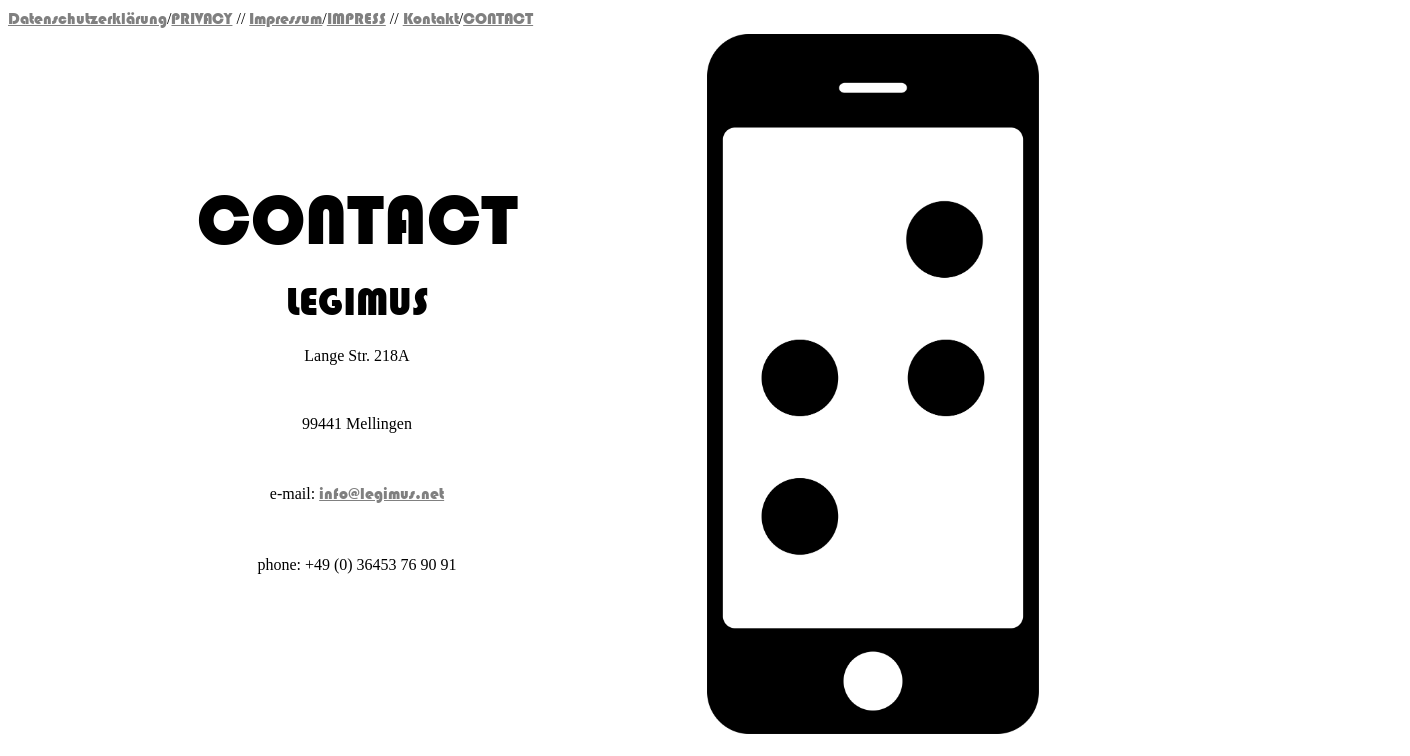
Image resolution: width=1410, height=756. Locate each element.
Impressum (285, 19)
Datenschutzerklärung (87, 19)
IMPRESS (356, 19)
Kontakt (431, 19)
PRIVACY (201, 19)
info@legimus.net (381, 494)
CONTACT (498, 19)
